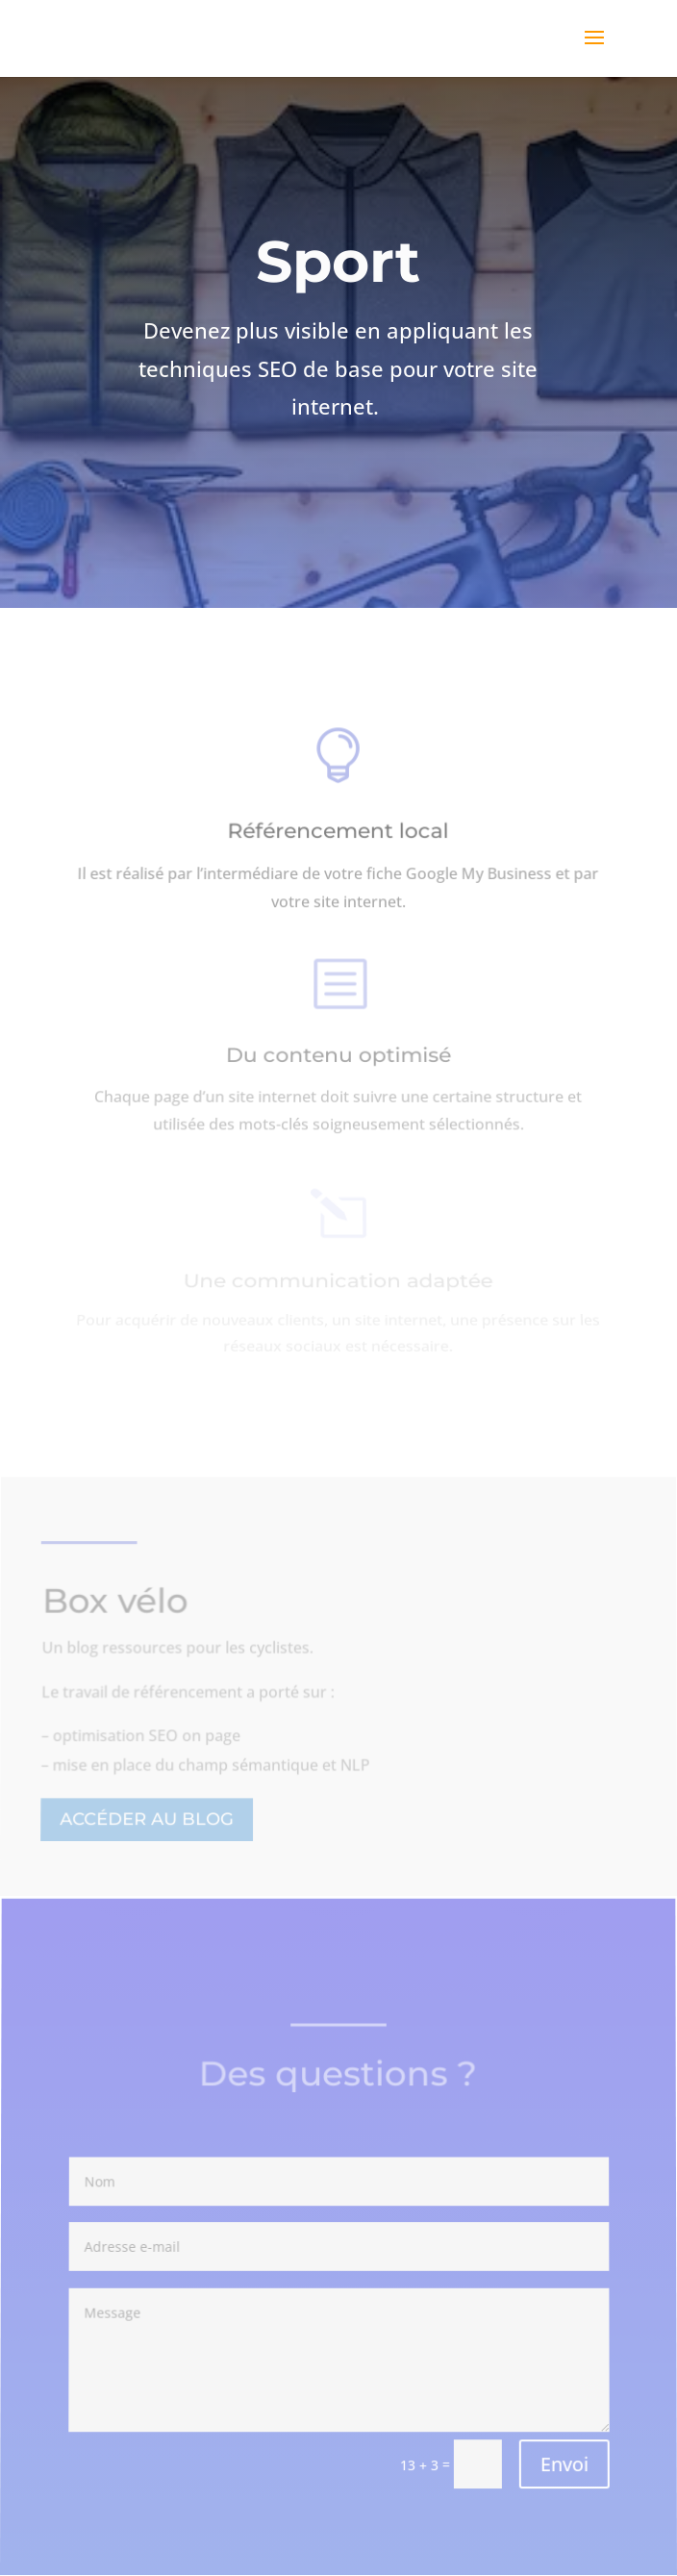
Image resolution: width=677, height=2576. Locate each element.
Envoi (563, 2465)
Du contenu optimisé (339, 1060)
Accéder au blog (148, 1819)
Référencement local (338, 835)
